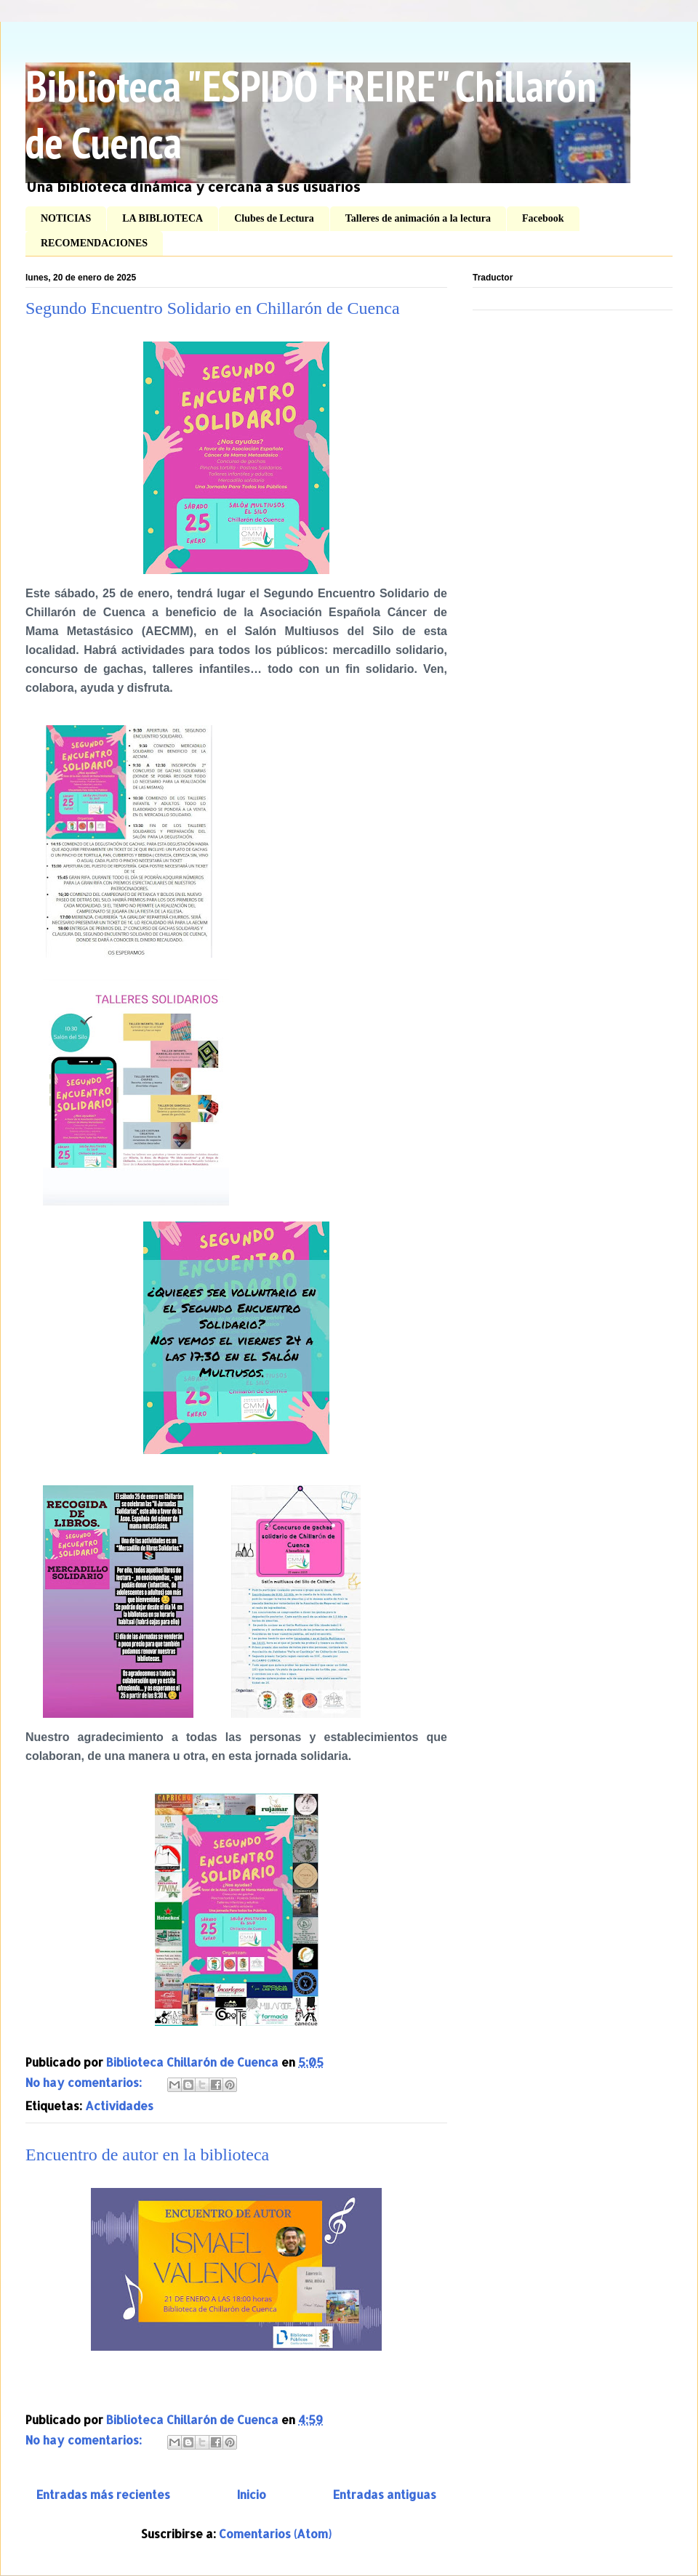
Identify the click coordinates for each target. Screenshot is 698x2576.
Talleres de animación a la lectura (418, 218)
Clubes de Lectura (274, 218)
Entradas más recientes (103, 2494)
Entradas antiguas (384, 2494)
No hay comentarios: (85, 2082)
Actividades (119, 2105)
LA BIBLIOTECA (162, 218)
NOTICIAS (66, 218)
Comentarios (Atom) (275, 2533)
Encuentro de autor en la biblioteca (147, 2154)
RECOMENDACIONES (94, 243)
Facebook (543, 218)
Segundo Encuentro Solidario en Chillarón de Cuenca (212, 308)
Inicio (251, 2494)
